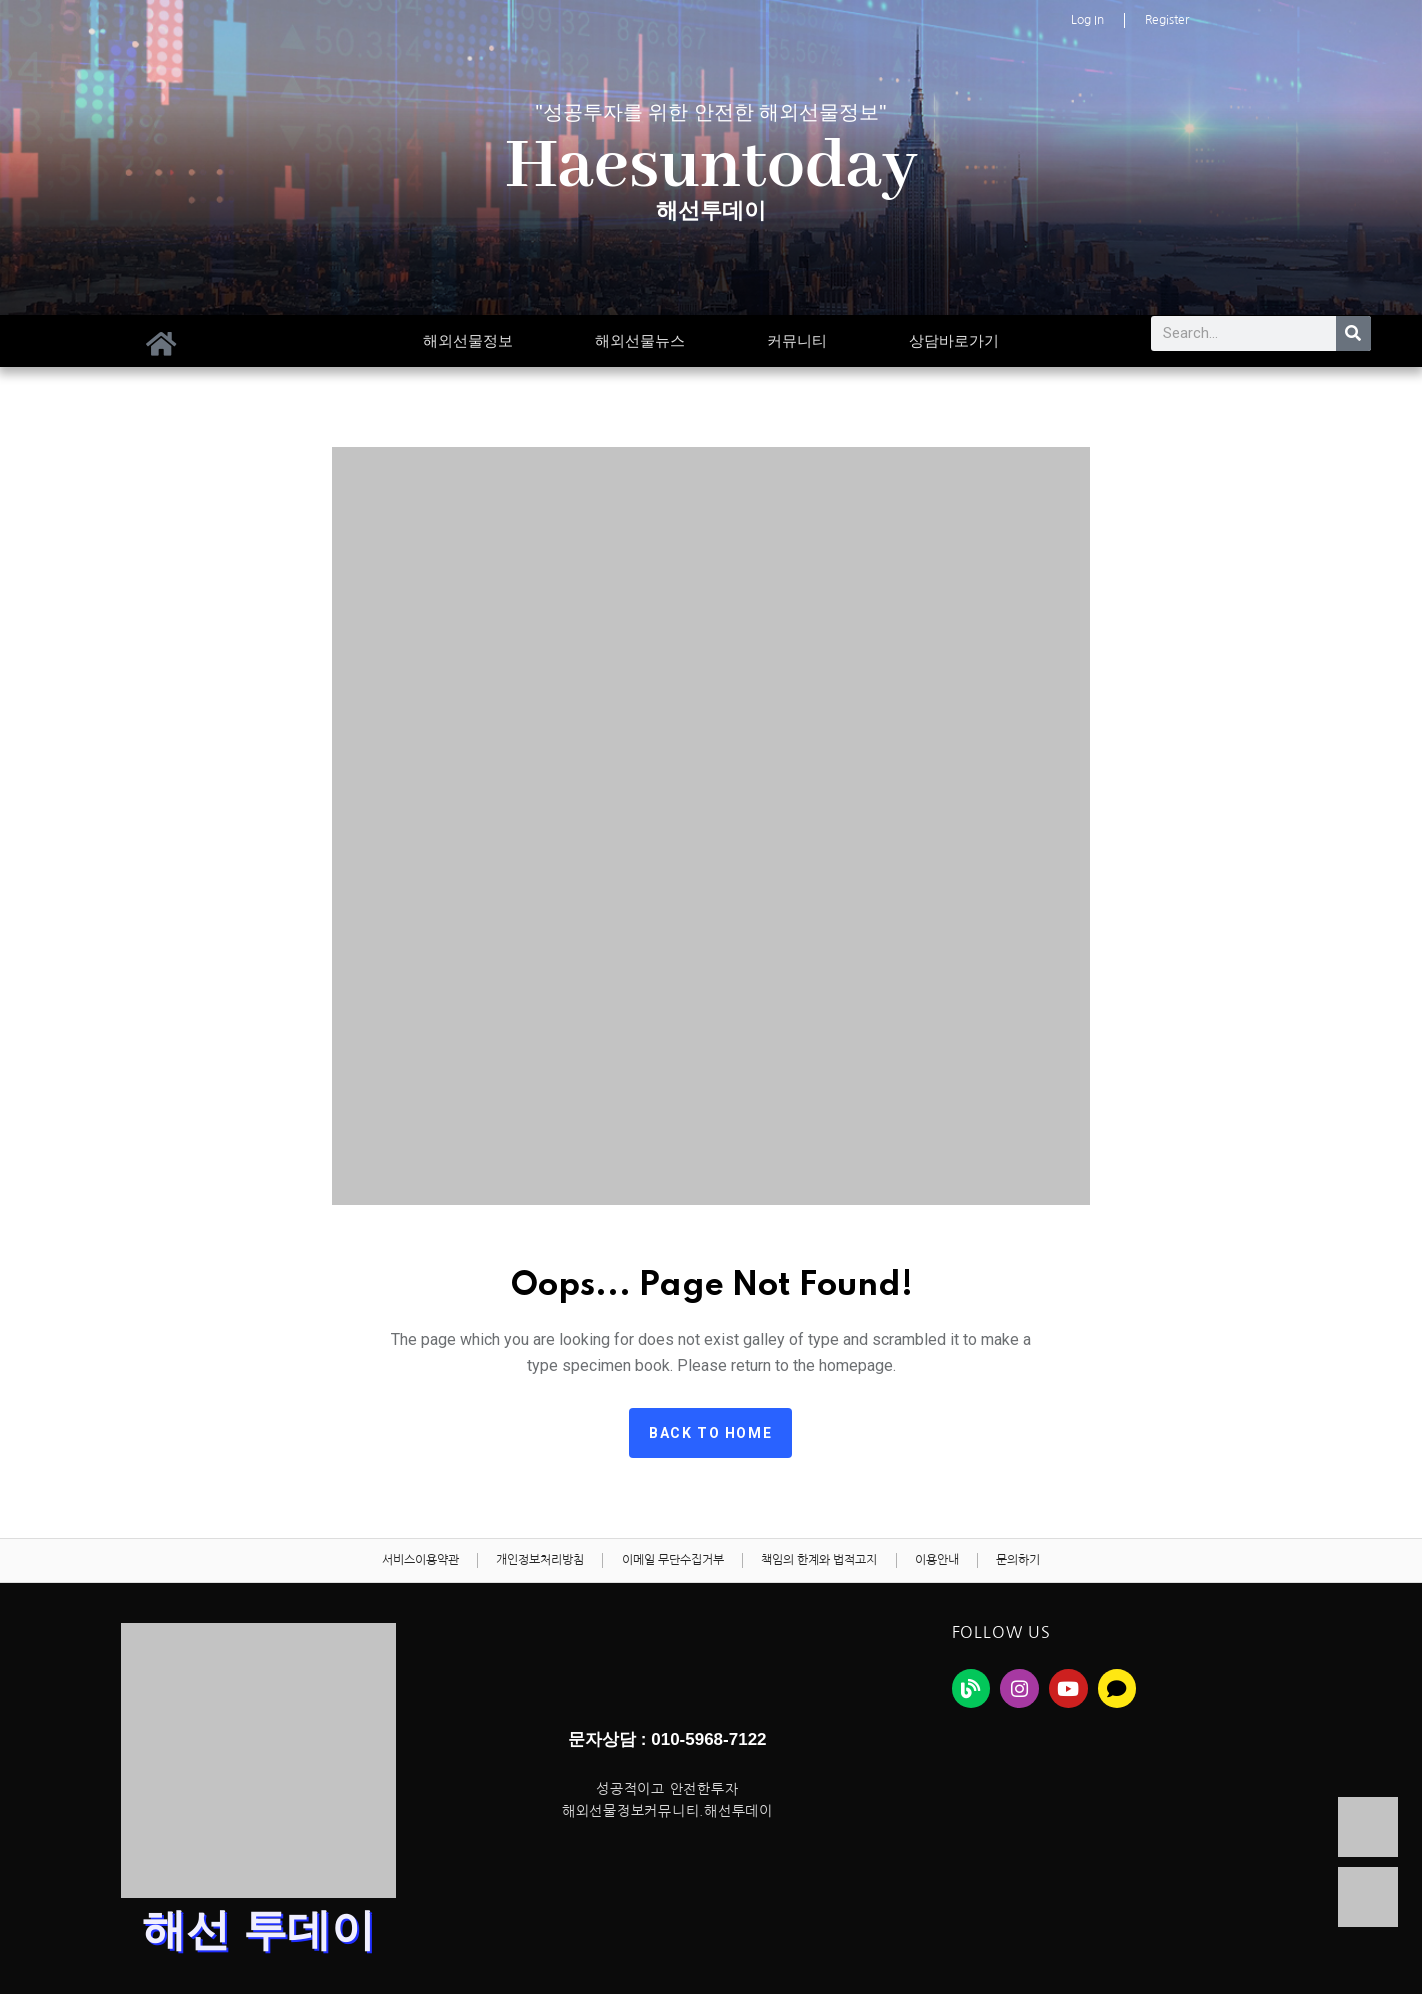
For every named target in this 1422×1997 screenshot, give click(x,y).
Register (1167, 20)
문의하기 (1027, 1562)
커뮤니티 (797, 341)
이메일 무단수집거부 (671, 1562)
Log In (1087, 20)
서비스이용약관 (411, 1562)
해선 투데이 (258, 1934)
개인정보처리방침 (535, 1562)
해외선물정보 (468, 341)
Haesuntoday (711, 167)
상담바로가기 (954, 341)
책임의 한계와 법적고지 (821, 1562)
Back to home (710, 1433)
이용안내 (942, 1562)
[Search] (1353, 333)
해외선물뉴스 (640, 341)
